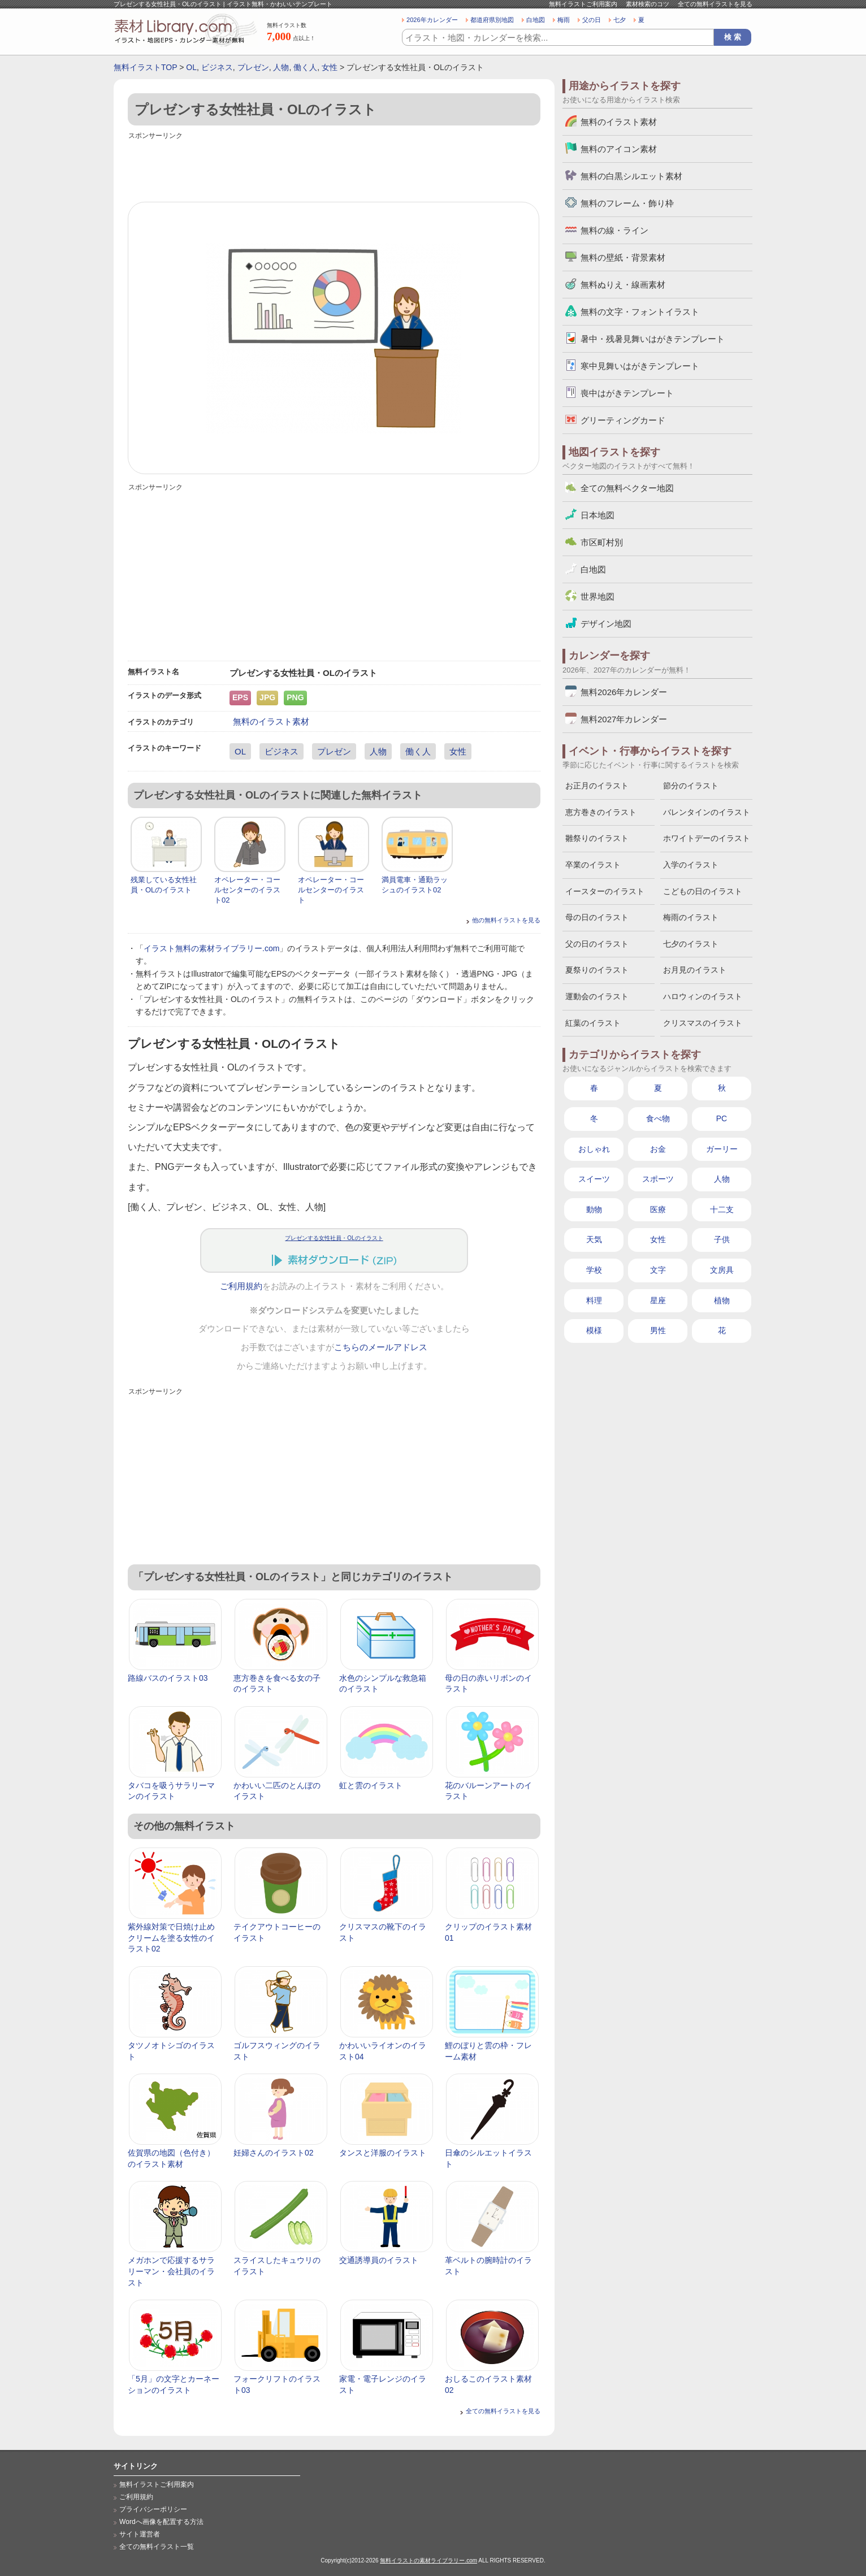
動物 (594, 1209)
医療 (658, 1209)
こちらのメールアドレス (380, 1347)
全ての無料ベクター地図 (627, 488)
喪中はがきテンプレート (627, 393)
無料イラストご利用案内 (583, 4)
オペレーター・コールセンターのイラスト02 (247, 889)
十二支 (722, 1209)
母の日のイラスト (597, 917)
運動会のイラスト (597, 996)
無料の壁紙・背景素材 (623, 257)
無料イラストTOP (145, 67)
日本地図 (597, 515)
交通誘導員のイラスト (378, 2260)
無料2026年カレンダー (624, 692)
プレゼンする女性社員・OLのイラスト (334, 1238)
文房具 (722, 1269)
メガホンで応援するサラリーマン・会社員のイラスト (171, 2271)
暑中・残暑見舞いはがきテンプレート (653, 339)
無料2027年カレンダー (624, 719)
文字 (658, 1269)
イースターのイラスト (604, 891)
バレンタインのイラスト (706, 812)
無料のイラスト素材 (271, 721)
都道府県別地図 (492, 19)
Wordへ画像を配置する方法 (161, 2522)
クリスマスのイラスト (702, 1022)
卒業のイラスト (593, 864)
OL (191, 67)
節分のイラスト (690, 785)
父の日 (591, 19)
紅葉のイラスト (593, 1022)
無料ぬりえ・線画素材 (623, 284)
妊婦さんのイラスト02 (273, 2152)
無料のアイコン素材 (619, 149)
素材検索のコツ (647, 4)
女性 (329, 67)
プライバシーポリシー (153, 2509)
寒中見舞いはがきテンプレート (640, 366)
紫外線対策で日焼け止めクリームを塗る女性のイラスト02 (171, 1937)
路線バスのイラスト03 (168, 1677)
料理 (594, 1300)
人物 (281, 67)
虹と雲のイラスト (370, 1785)
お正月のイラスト (597, 785)
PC (721, 1118)
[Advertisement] (334, 167)
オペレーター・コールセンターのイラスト (331, 889)
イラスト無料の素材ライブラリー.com (211, 948)
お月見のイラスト (694, 969)
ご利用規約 (241, 1286)
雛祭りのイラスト (597, 838)
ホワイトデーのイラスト (706, 838)
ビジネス (217, 67)
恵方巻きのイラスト (600, 812)
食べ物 (658, 1118)
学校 (594, 1269)
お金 (658, 1148)
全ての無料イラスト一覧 (156, 2547)
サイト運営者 (139, 2534)
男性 (658, 1330)
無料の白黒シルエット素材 (631, 176)
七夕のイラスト (690, 943)
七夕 (619, 19)
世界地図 (597, 596)
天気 (594, 1239)
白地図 (535, 19)
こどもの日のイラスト (702, 891)
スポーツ (658, 1178)
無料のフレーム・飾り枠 (627, 203)
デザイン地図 (606, 623)
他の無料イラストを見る (506, 920)
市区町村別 (602, 542)
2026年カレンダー (432, 19)
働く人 (305, 67)
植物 (722, 1300)
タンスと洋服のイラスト (382, 2152)
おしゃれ (594, 1148)
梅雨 (563, 19)
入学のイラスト (690, 864)
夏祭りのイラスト (597, 969)
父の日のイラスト (597, 943)
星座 (658, 1300)
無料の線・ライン (614, 230)
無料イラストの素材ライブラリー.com (428, 2560)
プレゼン (253, 67)
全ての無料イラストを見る (715, 4)
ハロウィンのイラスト (702, 996)
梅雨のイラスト (690, 917)
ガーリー (722, 1148)
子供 (722, 1239)
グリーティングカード (623, 420)
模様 (594, 1330)
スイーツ (594, 1178)
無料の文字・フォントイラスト (640, 311)
